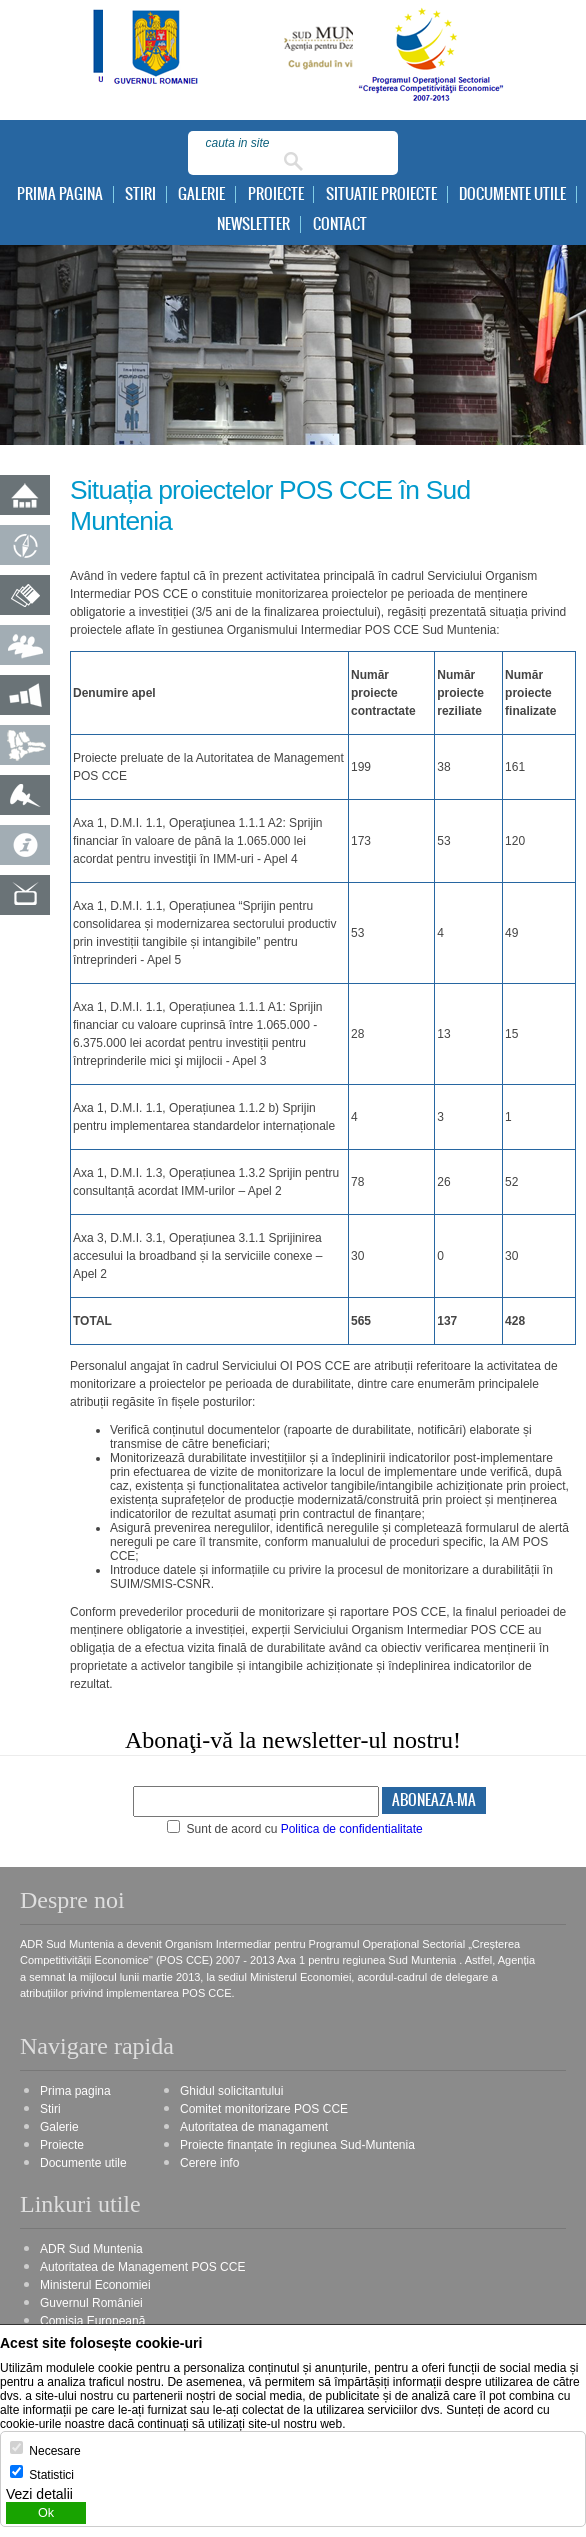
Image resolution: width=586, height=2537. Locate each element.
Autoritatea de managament (254, 2127)
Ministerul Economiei (95, 2285)
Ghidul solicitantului (231, 2091)
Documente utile (512, 194)
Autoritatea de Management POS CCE (142, 2267)
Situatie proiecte (381, 194)
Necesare (54, 2451)
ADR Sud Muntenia (91, 2249)
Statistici (51, 2475)
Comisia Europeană (92, 2321)
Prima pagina (60, 194)
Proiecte (276, 194)
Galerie (201, 194)
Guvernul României (91, 2303)
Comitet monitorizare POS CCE (264, 2109)
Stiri (140, 194)
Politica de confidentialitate (352, 1829)
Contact (340, 224)
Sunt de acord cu (295, 1829)
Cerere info (209, 2163)
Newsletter (253, 224)
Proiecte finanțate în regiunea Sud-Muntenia (297, 2145)
